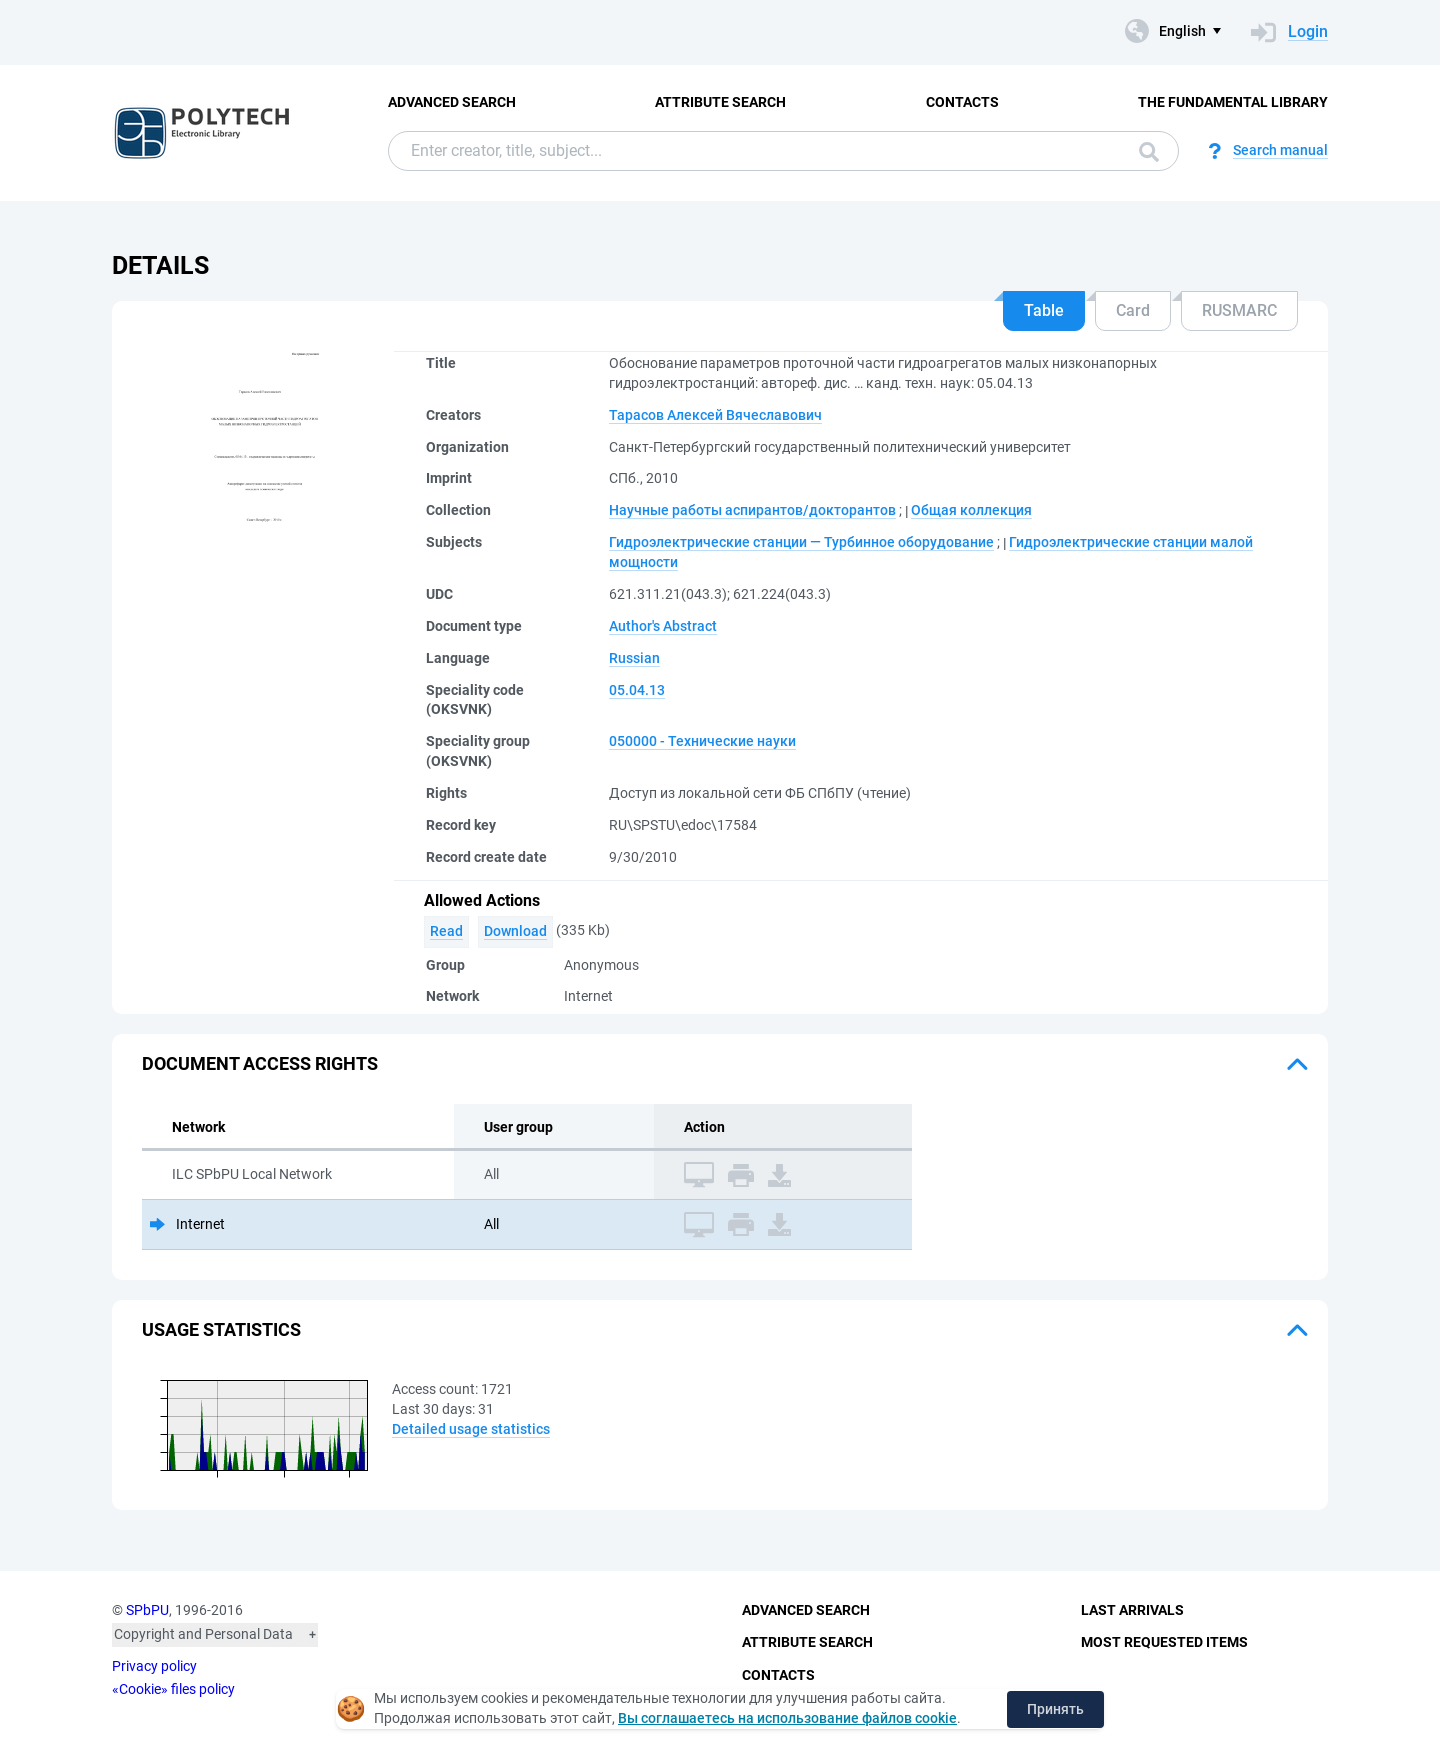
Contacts (962, 102)
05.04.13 (637, 690)
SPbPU (147, 1610)
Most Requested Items (1164, 1642)
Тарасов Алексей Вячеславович (715, 415)
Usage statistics (221, 1329)
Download (515, 931)
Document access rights (260, 1063)
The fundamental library (1233, 102)
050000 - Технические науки (702, 741)
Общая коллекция (971, 510)
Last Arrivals (1132, 1610)
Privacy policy (154, 1666)
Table (1044, 310)
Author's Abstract (663, 626)
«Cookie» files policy (173, 1689)
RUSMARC (1239, 310)
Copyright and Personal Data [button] (203, 1634)
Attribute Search (720, 102)
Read (446, 931)
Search (1149, 152)
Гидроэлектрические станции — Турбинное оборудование (801, 542)
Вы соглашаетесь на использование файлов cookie (787, 1718)
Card (1133, 310)
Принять (1055, 1709)
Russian (634, 658)
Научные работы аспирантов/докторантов (752, 510)
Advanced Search (452, 102)
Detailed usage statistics (471, 1429)
